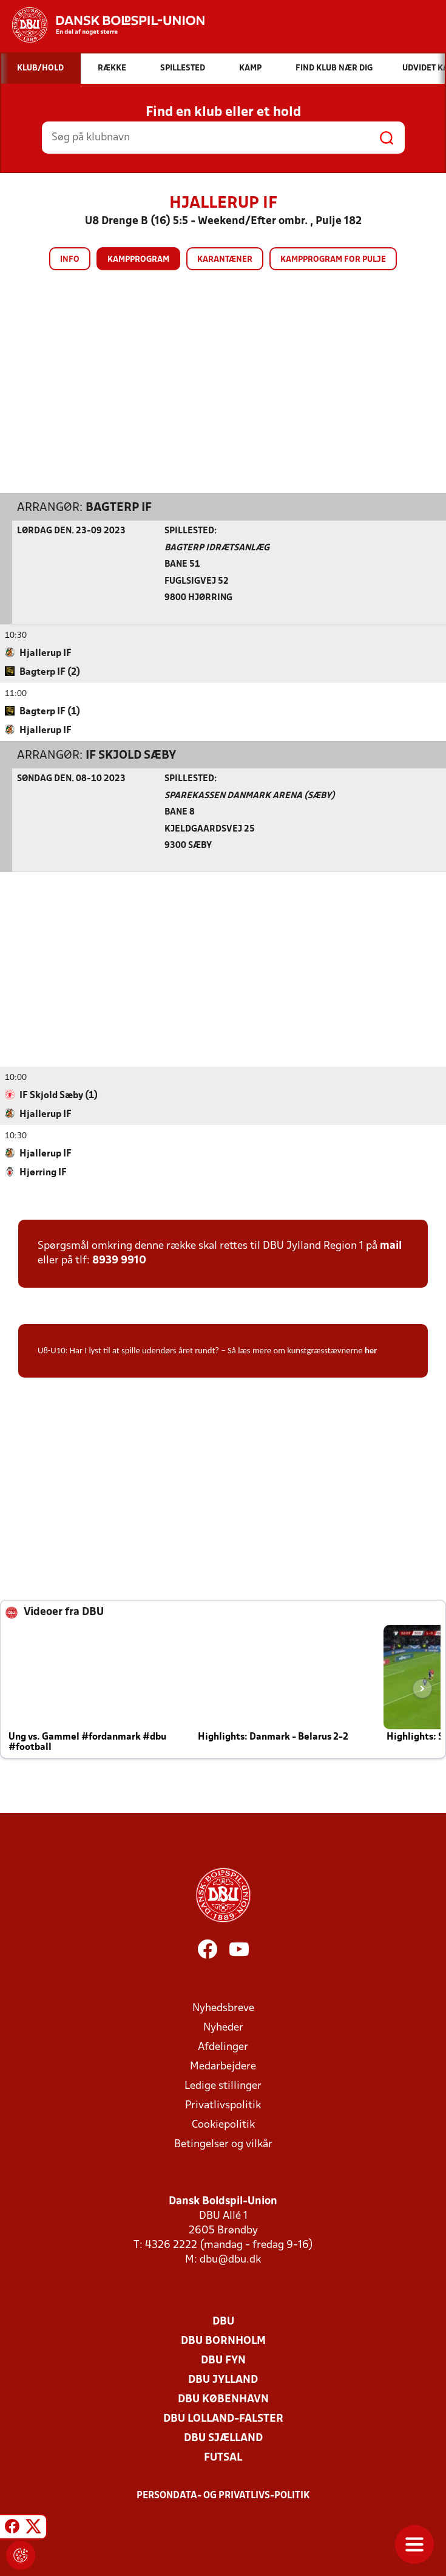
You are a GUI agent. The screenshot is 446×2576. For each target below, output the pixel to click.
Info (69, 260)
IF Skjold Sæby (131, 755)
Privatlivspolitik (223, 2105)
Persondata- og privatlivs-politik (223, 2495)
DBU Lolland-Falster (223, 2418)
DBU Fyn (223, 2360)
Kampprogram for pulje (333, 260)
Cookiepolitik (223, 2124)
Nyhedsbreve (223, 2008)
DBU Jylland (223, 2379)
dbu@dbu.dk (230, 2259)
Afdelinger (223, 2046)
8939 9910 (119, 1260)
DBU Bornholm (223, 2340)
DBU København (223, 2399)
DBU (223, 2321)
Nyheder (223, 2027)
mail (391, 1245)
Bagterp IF (119, 507)
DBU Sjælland (223, 2438)
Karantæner (224, 260)
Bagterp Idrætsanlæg (216, 548)
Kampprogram (138, 260)
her (371, 1349)
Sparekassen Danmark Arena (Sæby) (249, 795)
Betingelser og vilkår (223, 2144)
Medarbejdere (223, 2066)
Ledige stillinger (223, 2085)
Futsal (223, 2457)
